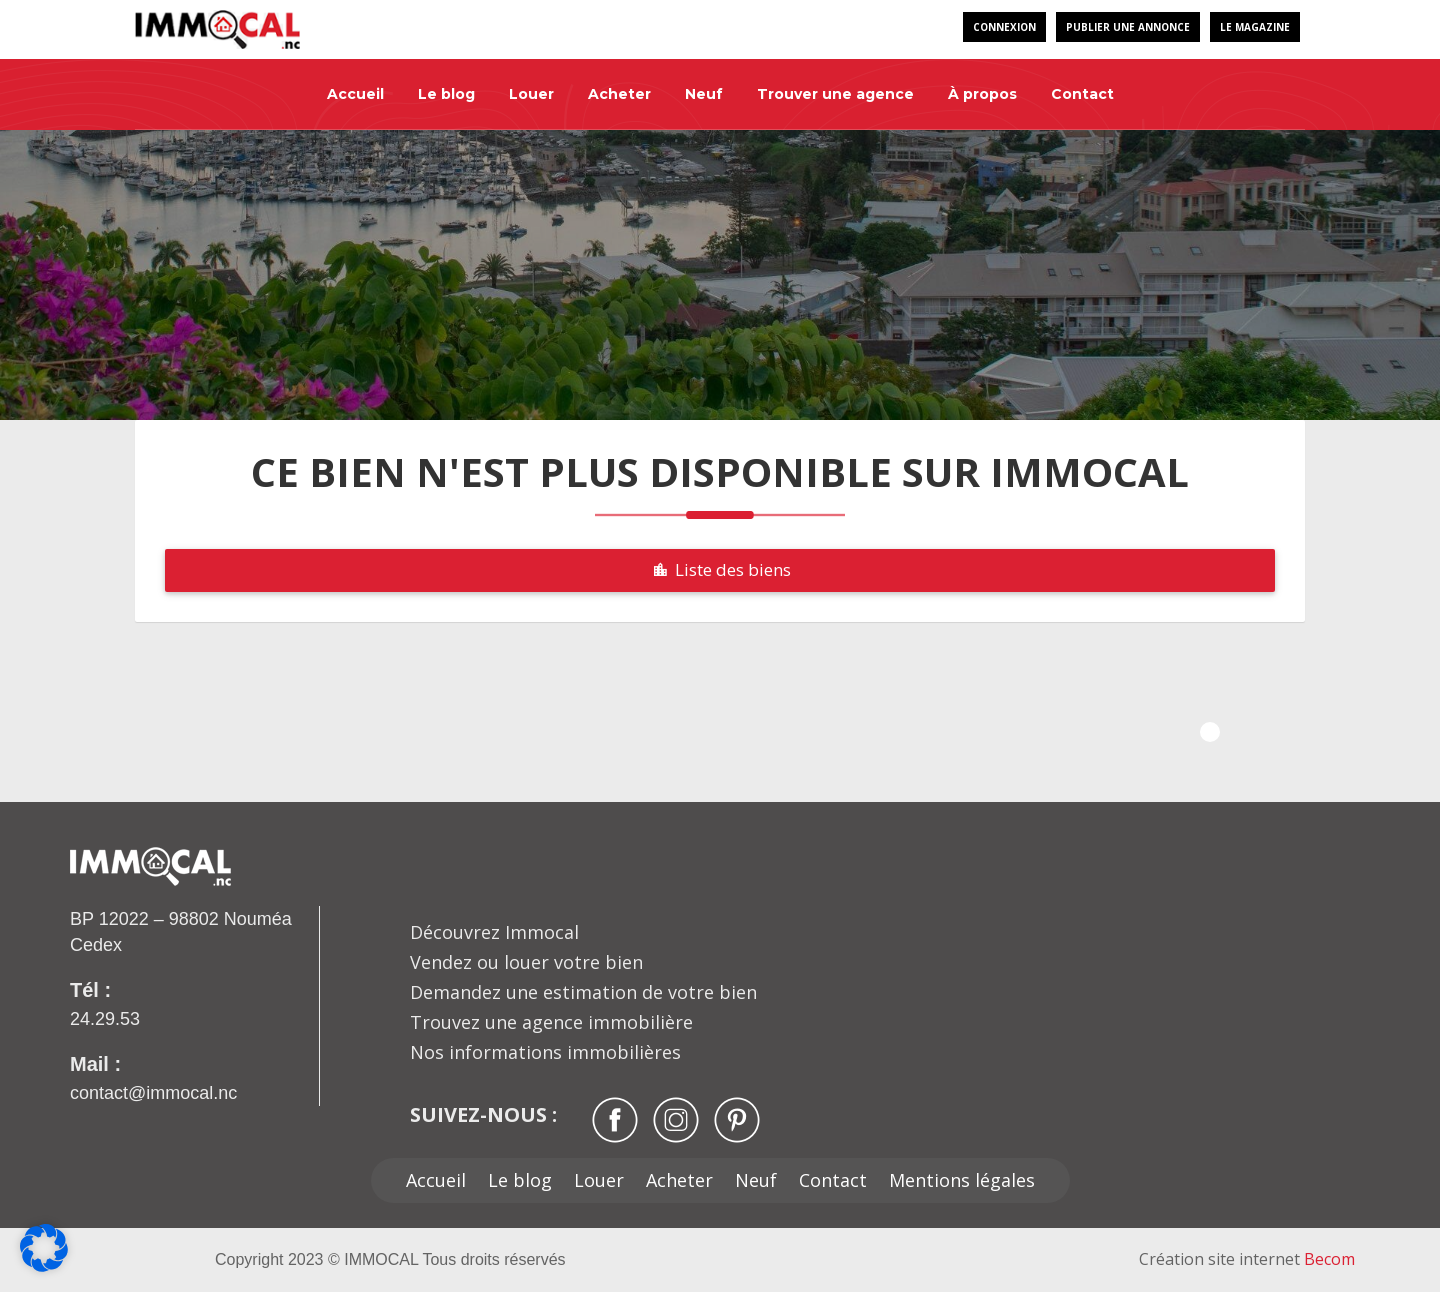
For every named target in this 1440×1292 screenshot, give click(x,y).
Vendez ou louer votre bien (526, 962)
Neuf (704, 94)
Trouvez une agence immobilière (551, 1022)
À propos (982, 94)
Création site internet (1247, 1259)
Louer (531, 94)
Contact (1082, 94)
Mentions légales (962, 1180)
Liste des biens (720, 569)
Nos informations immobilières (545, 1052)
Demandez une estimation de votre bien (583, 992)
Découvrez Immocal (494, 932)
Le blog (446, 94)
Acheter (619, 94)
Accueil (355, 94)
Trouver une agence (835, 94)
